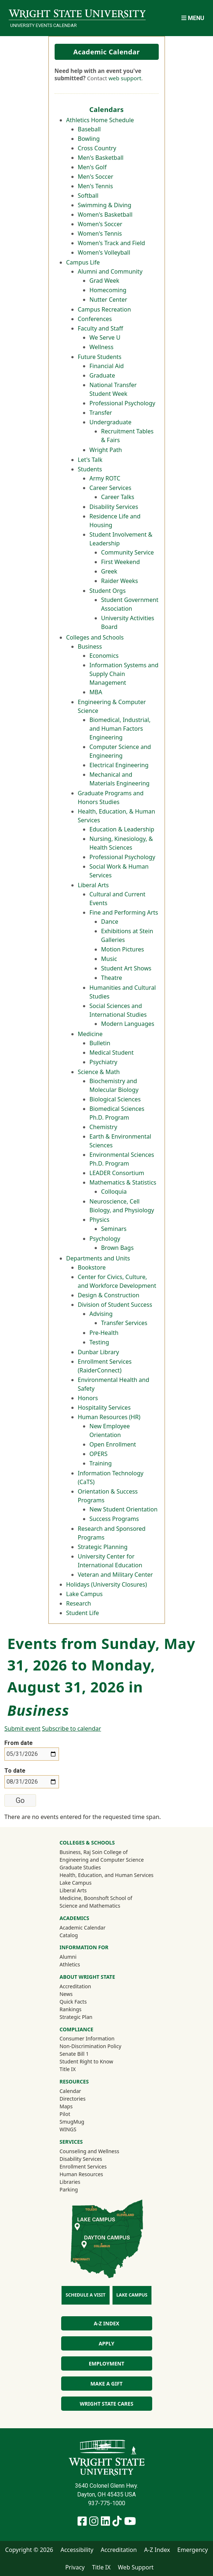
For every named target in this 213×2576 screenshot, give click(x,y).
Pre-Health (104, 1333)
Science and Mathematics (89, 1905)
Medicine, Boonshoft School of (95, 1898)
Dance (109, 922)
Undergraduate (111, 422)
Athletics (79, 1964)
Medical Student (112, 1052)
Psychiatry (104, 1062)
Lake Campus (84, 1594)
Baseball (89, 129)
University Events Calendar (43, 25)
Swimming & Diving (104, 205)
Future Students (100, 357)
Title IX (67, 2069)
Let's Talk (90, 460)
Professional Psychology (122, 403)
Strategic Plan (75, 2016)
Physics (100, 1220)
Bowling (89, 139)
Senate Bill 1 (73, 2053)
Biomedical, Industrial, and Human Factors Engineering (120, 728)
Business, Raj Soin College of (93, 1852)
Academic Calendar (106, 51)
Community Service (127, 552)
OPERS (99, 1454)
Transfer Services (124, 1323)
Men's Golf (92, 167)
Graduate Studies (79, 1867)
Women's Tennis (100, 233)
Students (90, 469)
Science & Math (99, 1072)
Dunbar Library (98, 1352)
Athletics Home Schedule (100, 120)
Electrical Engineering (119, 765)
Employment (106, 2363)
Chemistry (103, 1127)
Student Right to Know (86, 2061)
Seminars (114, 1229)
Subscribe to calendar (71, 1729)
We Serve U (105, 337)
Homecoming (108, 290)
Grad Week (104, 281)
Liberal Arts (93, 885)
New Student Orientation (124, 1509)
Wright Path (106, 450)
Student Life (82, 1613)
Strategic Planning (103, 1547)
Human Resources (81, 2174)
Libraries (69, 2181)
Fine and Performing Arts (124, 912)
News (65, 1993)
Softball (88, 196)
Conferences (95, 319)
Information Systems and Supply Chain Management (124, 674)
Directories (72, 2098)
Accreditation (75, 1986)
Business (90, 646)
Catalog (68, 1935)
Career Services (110, 488)
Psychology (105, 1239)
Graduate (102, 375)
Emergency (192, 2550)
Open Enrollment (113, 1444)
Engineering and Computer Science (101, 1859)
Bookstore (92, 1267)
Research (78, 1603)
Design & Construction (108, 1295)
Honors (88, 1398)
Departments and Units (98, 1258)
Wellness (102, 347)
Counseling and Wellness (89, 2151)
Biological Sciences (115, 1099)
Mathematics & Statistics (123, 1182)
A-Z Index (106, 2323)
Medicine (90, 1034)
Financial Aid (107, 366)
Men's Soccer (96, 177)
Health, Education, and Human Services (106, 1875)
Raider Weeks (119, 581)
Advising (101, 1314)
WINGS (67, 2129)
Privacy (74, 2567)
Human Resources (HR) (109, 1417)
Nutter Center (108, 300)
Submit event (22, 1729)
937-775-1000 (106, 2503)
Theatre (111, 978)
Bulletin (100, 1043)
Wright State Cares (106, 2403)
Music (109, 959)
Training (101, 1463)
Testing (99, 1342)
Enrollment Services (82, 2166)
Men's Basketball (101, 158)
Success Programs (114, 1519)
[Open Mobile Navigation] (192, 18)
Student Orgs (108, 591)
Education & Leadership (122, 829)
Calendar (70, 2091)
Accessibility (76, 2550)
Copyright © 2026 (29, 2550)
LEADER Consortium (117, 1173)
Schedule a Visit (85, 2295)
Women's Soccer (100, 224)
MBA (96, 692)
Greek (109, 571)
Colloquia (114, 1191)
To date (14, 1770)
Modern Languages (127, 1024)
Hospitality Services (104, 1407)
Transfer (101, 413)
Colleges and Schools (95, 637)
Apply (106, 2343)
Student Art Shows (126, 968)
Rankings (70, 2009)
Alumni (77, 1956)
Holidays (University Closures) (106, 1584)
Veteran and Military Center (115, 1575)
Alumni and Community (110, 271)
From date (18, 1742)
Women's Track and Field (111, 243)
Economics (104, 656)
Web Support (136, 2567)
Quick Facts (73, 2001)
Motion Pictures (122, 949)
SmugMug (81, 2121)
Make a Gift (106, 2383)
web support (125, 78)
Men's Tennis (95, 186)
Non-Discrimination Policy (90, 2046)
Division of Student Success (115, 1305)
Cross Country (97, 148)
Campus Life (83, 262)
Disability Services (114, 507)
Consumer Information (86, 2038)
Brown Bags (117, 1248)
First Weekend (120, 562)
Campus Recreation (104, 309)
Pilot (64, 2113)
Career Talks (117, 497)
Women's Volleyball (104, 252)
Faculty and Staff (100, 328)
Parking (68, 2189)
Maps (65, 2106)
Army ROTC (105, 478)
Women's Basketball (105, 215)
